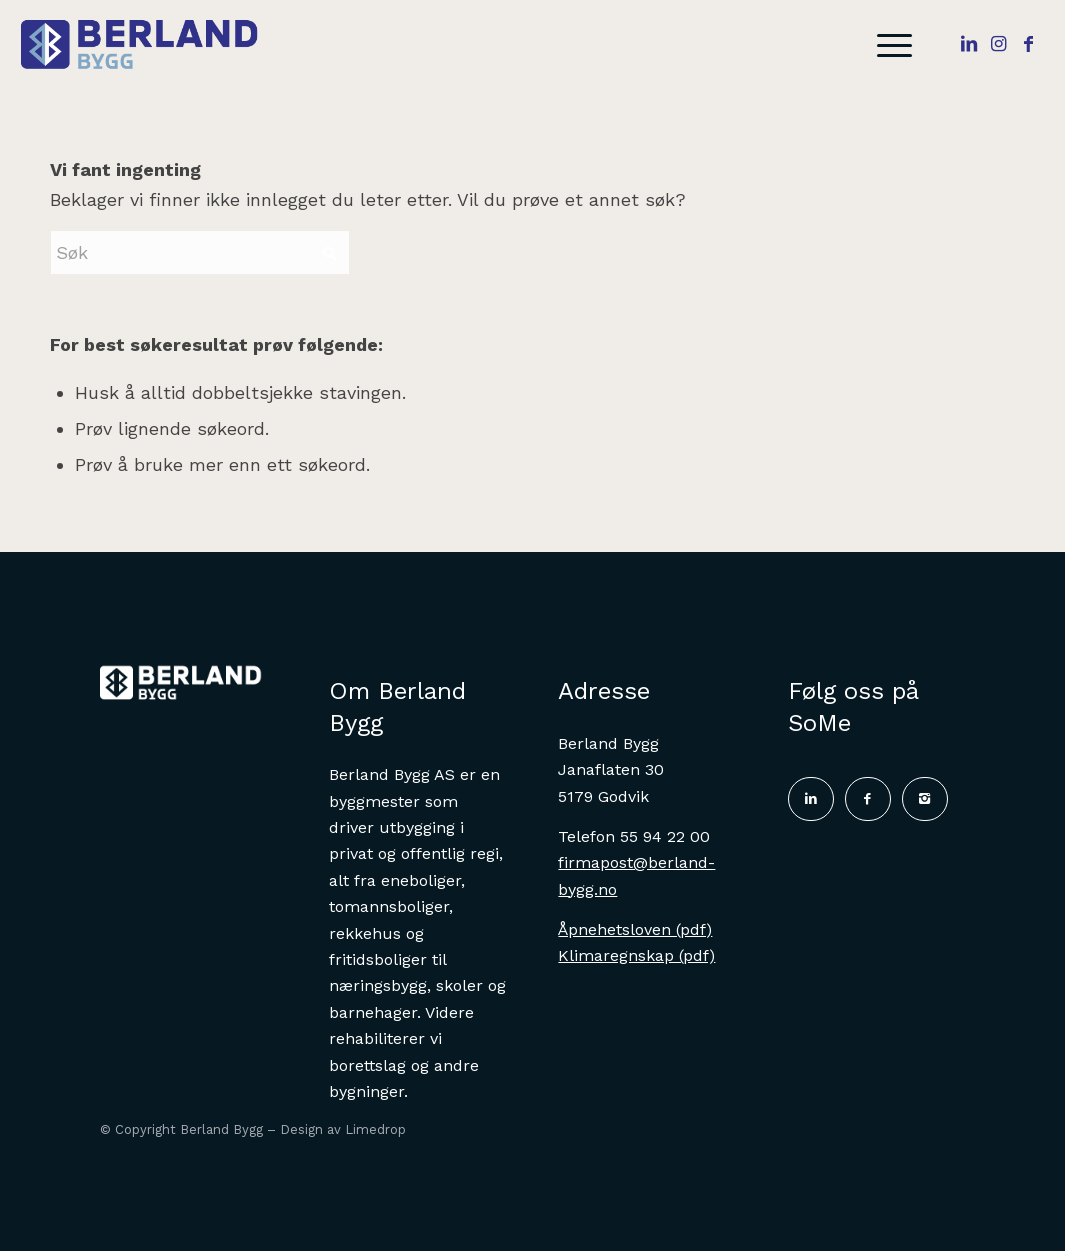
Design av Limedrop (343, 1129)
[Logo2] (151, 45)
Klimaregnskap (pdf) (636, 955)
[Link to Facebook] (1029, 44)
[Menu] (888, 45)
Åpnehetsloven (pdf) (635, 929)
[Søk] (200, 252)
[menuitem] (888, 45)
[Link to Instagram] (999, 44)
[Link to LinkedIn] (969, 44)
